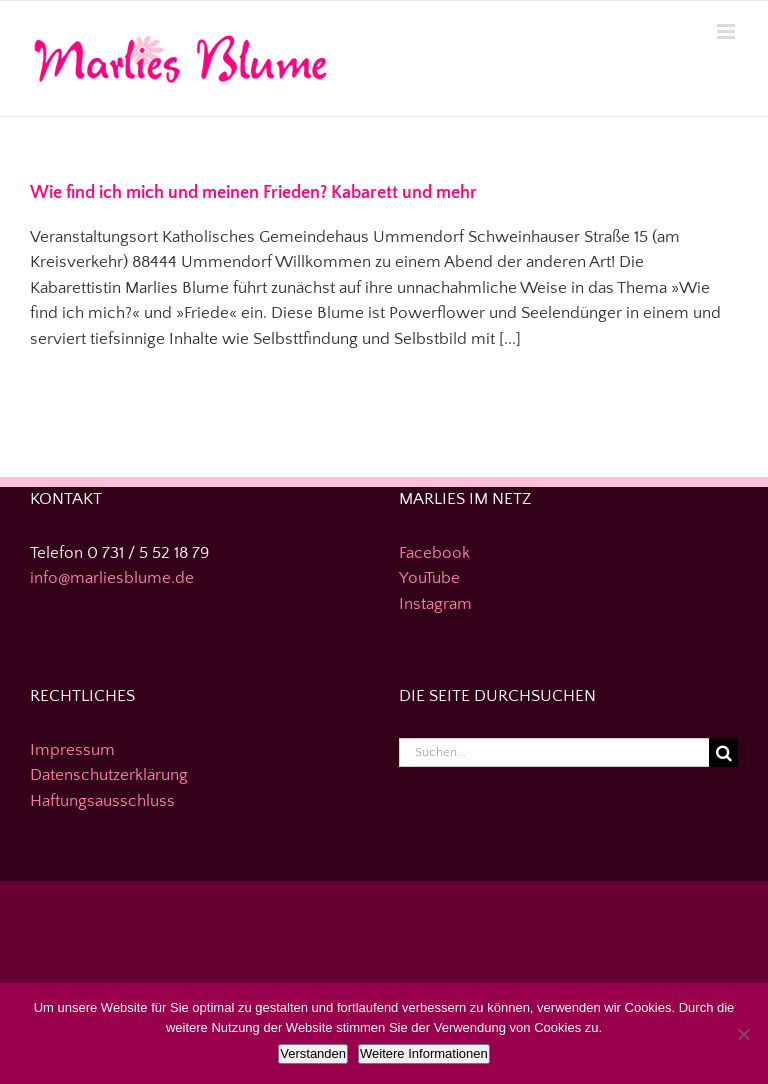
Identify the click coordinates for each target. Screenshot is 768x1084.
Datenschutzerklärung (109, 775)
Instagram (435, 604)
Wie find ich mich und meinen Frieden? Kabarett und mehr (253, 193)
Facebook (434, 553)
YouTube (429, 578)
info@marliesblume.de (112, 578)
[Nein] (743, 1034)
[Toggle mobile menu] (727, 31)
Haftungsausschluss (102, 801)
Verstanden (313, 1053)
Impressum (72, 750)
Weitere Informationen (424, 1053)
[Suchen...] (554, 752)
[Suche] (723, 752)
